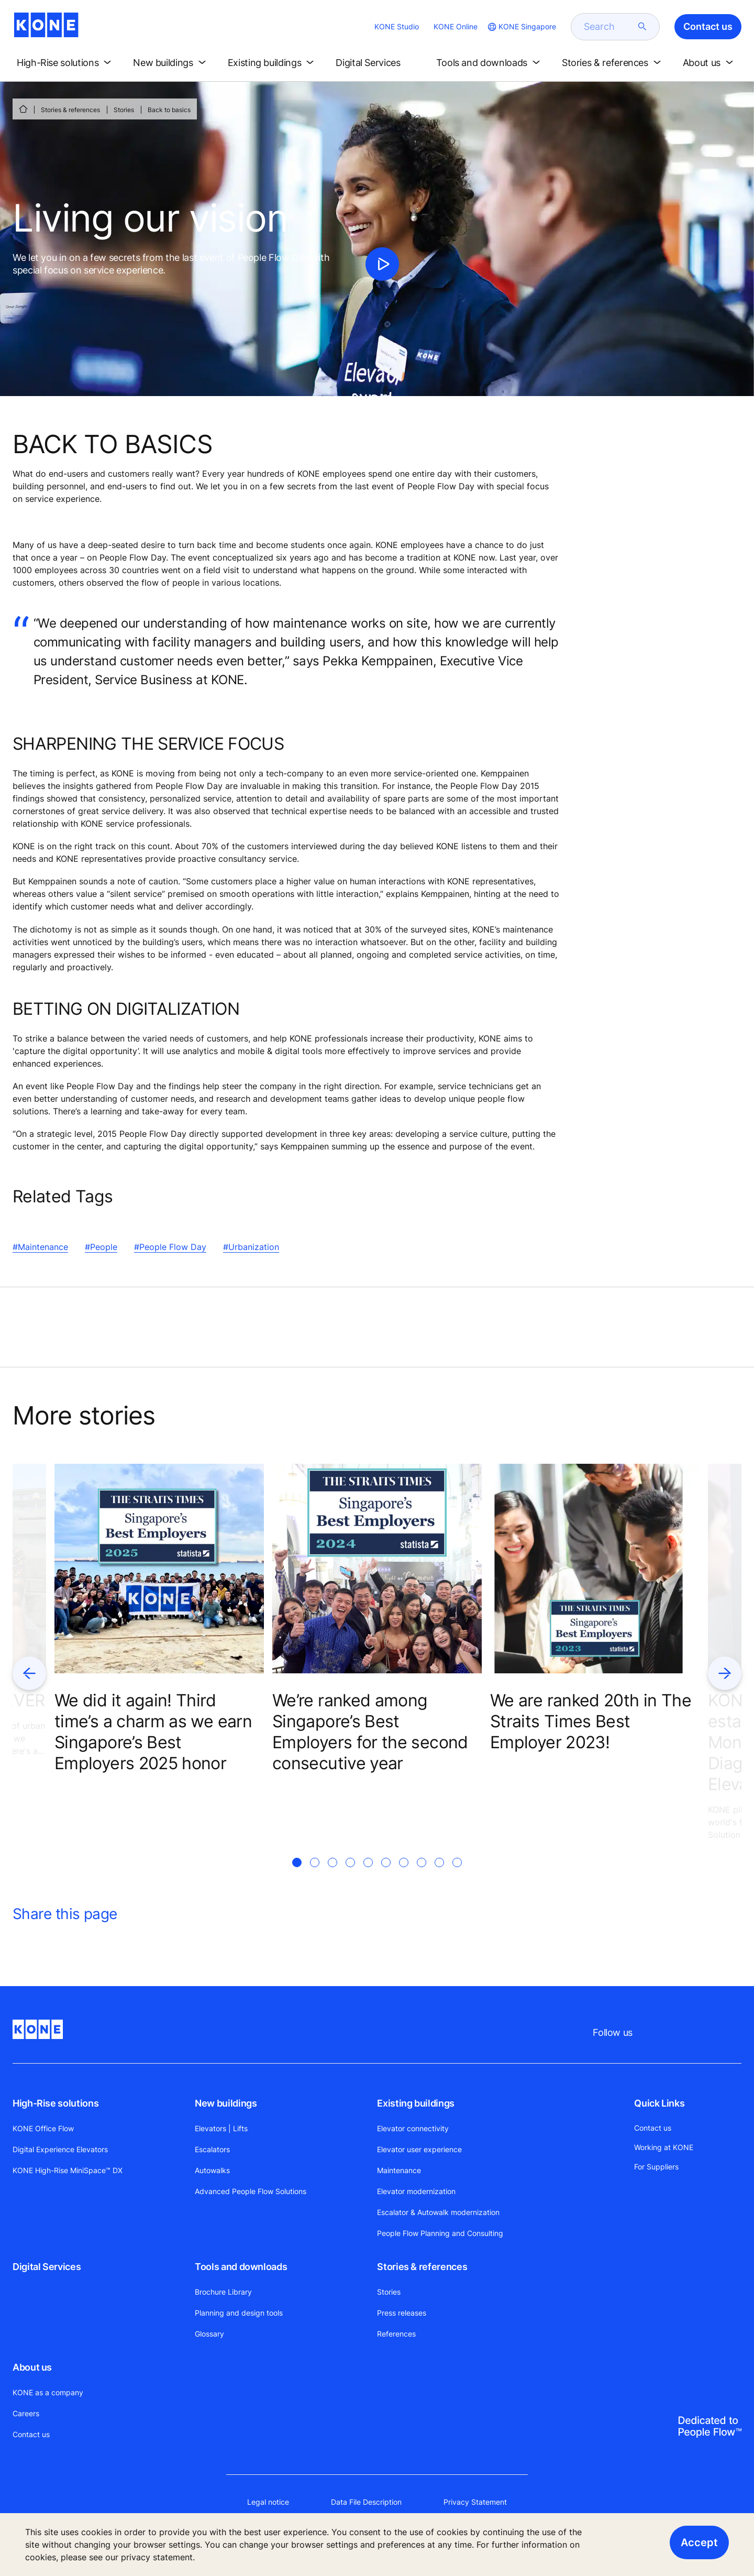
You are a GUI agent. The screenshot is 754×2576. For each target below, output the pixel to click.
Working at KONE (663, 2147)
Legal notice (268, 2501)
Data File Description (366, 2501)
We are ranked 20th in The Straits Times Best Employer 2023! (590, 1721)
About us (32, 2367)
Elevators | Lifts (221, 2128)
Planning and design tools (239, 2312)
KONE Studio (396, 26)
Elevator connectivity (413, 2128)
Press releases (401, 2312)
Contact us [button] (708, 26)
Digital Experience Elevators (60, 2149)
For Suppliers (656, 2166)
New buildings (226, 2103)
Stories (124, 110)
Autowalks (212, 2170)
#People (101, 1247)
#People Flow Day (170, 1247)
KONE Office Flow (43, 2128)
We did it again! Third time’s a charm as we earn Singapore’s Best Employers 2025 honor (153, 1731)
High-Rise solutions (55, 2103)
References (396, 2333)
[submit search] (642, 27)
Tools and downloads (241, 2266)
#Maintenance (40, 1247)
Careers (26, 2413)
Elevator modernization (416, 2191)
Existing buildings (415, 2103)
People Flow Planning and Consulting (440, 2233)
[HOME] (23, 109)
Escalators (212, 2149)
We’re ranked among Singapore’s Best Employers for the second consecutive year (370, 1731)
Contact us (31, 2434)
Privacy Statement (475, 2501)
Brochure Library (223, 2291)
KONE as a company (48, 2392)
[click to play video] (382, 264)
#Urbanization (251, 1247)
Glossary (209, 2333)
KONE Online (456, 26)
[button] (66, 63)
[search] (609, 27)
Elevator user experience (419, 2149)
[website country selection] (521, 27)
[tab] (297, 1875)
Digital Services (47, 2266)
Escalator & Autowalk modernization (438, 2212)
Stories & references (70, 110)
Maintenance (399, 2170)
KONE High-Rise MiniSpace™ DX (68, 2170)
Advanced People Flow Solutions (250, 2191)
